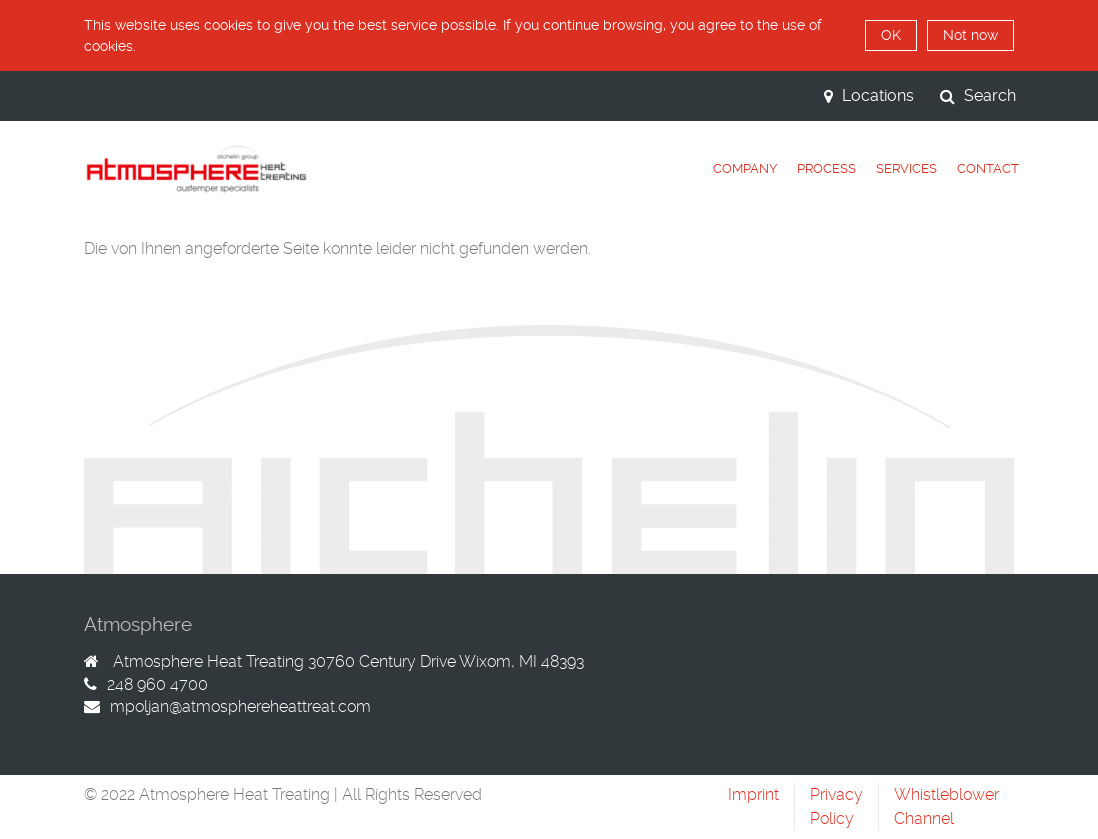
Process (826, 168)
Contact (988, 168)
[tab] (745, 169)
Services (906, 168)
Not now (970, 35)
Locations (869, 95)
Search (978, 95)
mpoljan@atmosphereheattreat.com (240, 706)
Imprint (753, 794)
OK (891, 35)
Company (745, 168)
